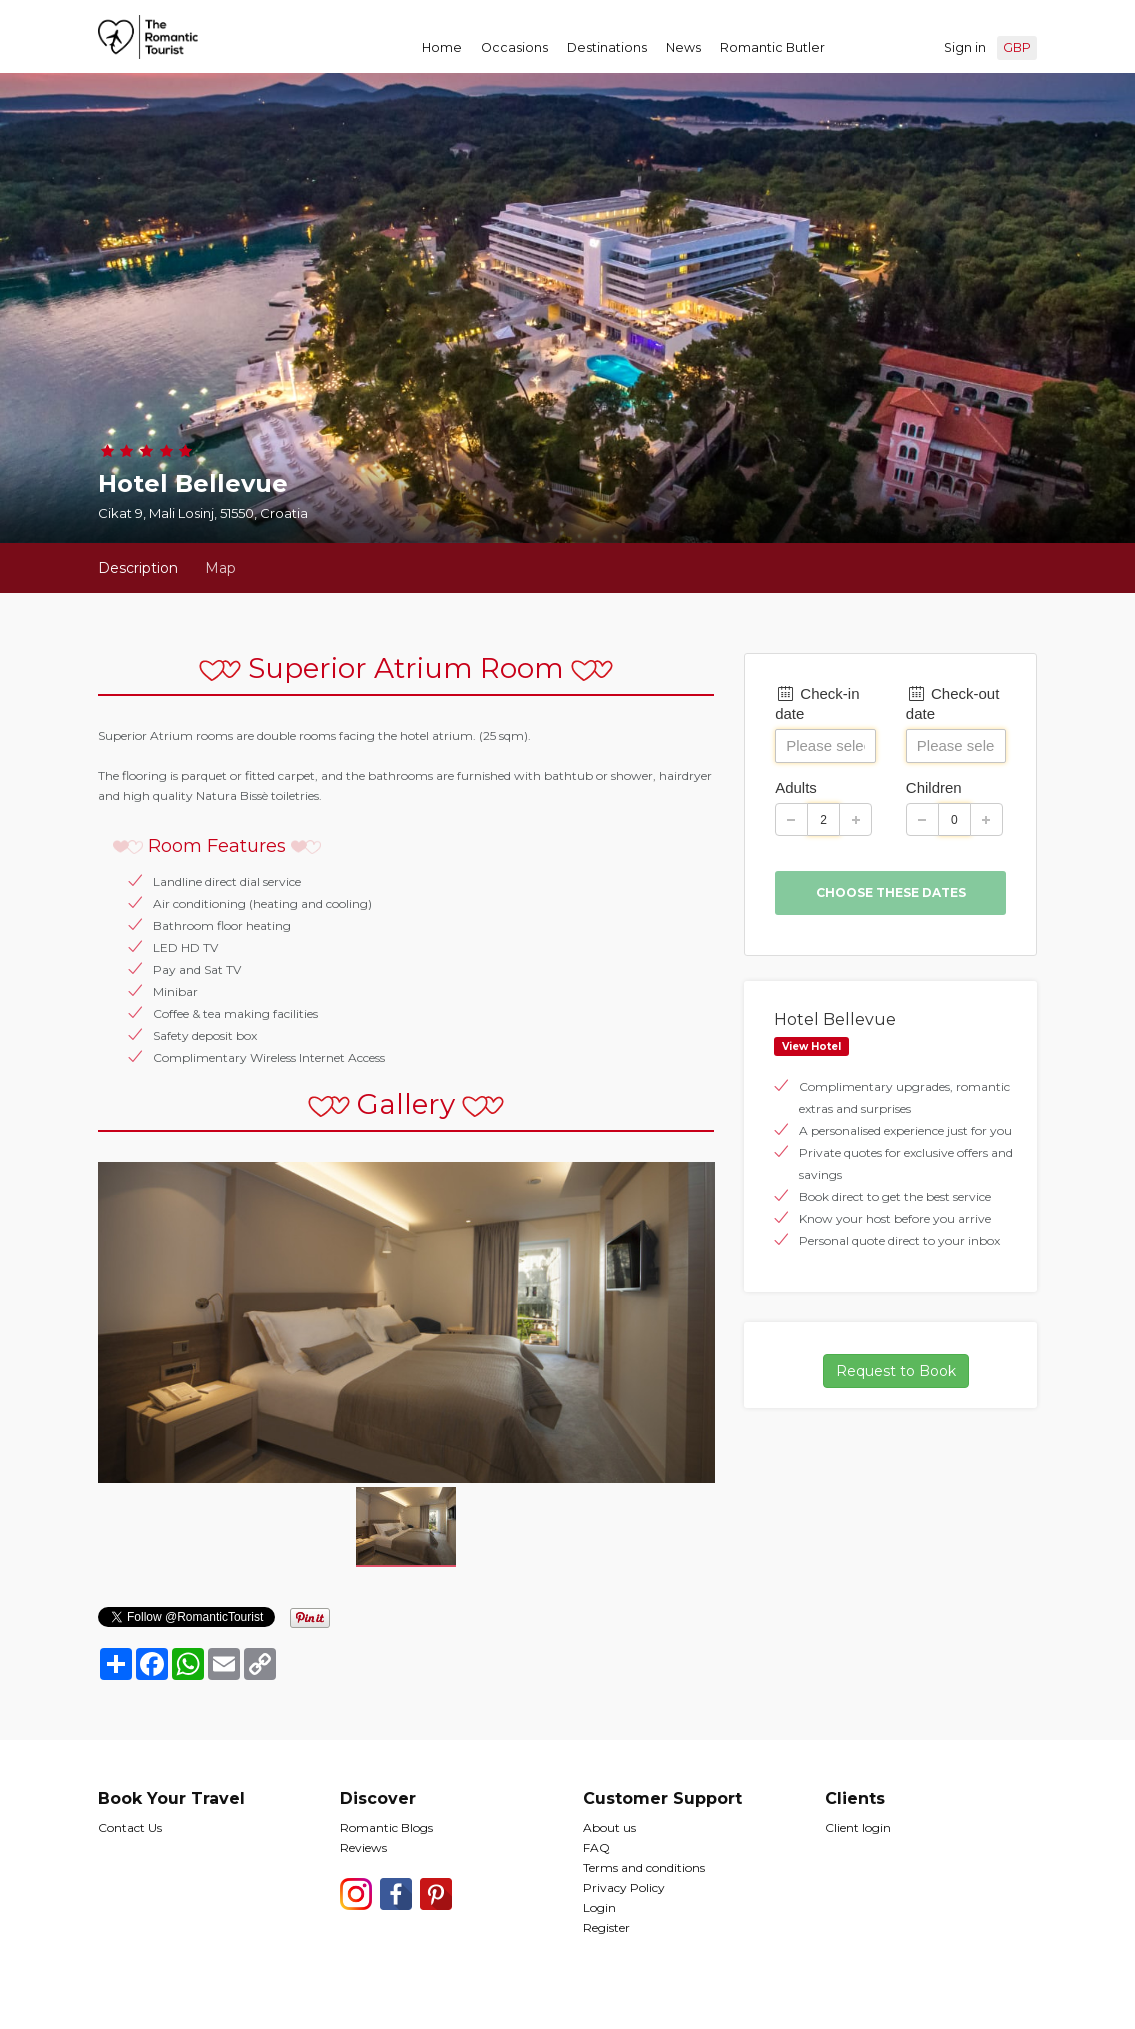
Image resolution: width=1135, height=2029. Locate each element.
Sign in (965, 47)
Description (138, 568)
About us (609, 1827)
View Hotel (811, 1046)
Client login (858, 1827)
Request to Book (896, 1371)
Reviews (363, 1847)
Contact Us (130, 1827)
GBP (1017, 47)
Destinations (607, 47)
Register (606, 1927)
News (683, 47)
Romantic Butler (772, 47)
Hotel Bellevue (835, 1019)
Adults (796, 787)
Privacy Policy (624, 1887)
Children (934, 787)
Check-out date (953, 703)
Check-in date (817, 703)
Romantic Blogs (386, 1827)
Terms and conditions (644, 1867)
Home (442, 47)
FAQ (596, 1847)
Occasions (514, 47)
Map (220, 568)
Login (599, 1907)
